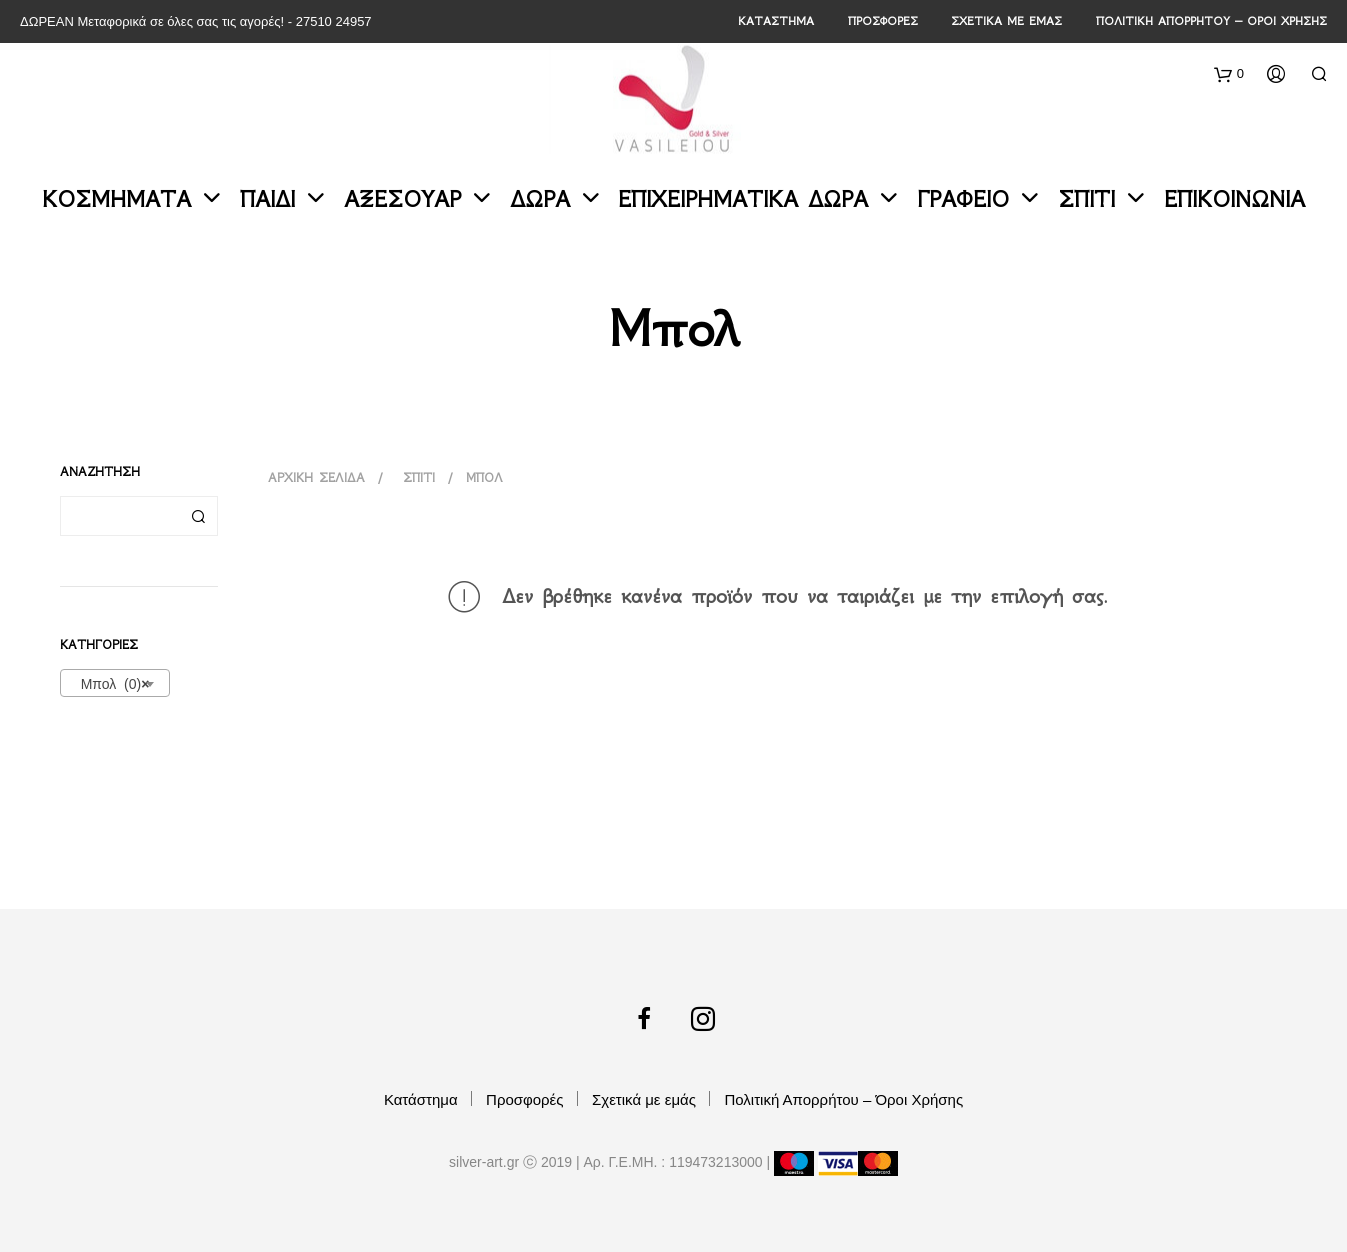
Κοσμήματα (116, 199)
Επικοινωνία (1234, 199)
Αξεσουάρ (402, 199)
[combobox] (115, 683)
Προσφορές (883, 21)
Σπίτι (1086, 199)
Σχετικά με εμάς (1006, 21)
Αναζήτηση (198, 516)
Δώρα (540, 199)
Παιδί (267, 199)
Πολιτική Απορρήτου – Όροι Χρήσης (1211, 21)
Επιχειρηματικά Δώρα (743, 199)
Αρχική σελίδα (316, 477)
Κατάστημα (776, 21)
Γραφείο (963, 199)
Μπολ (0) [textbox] (109, 684)
